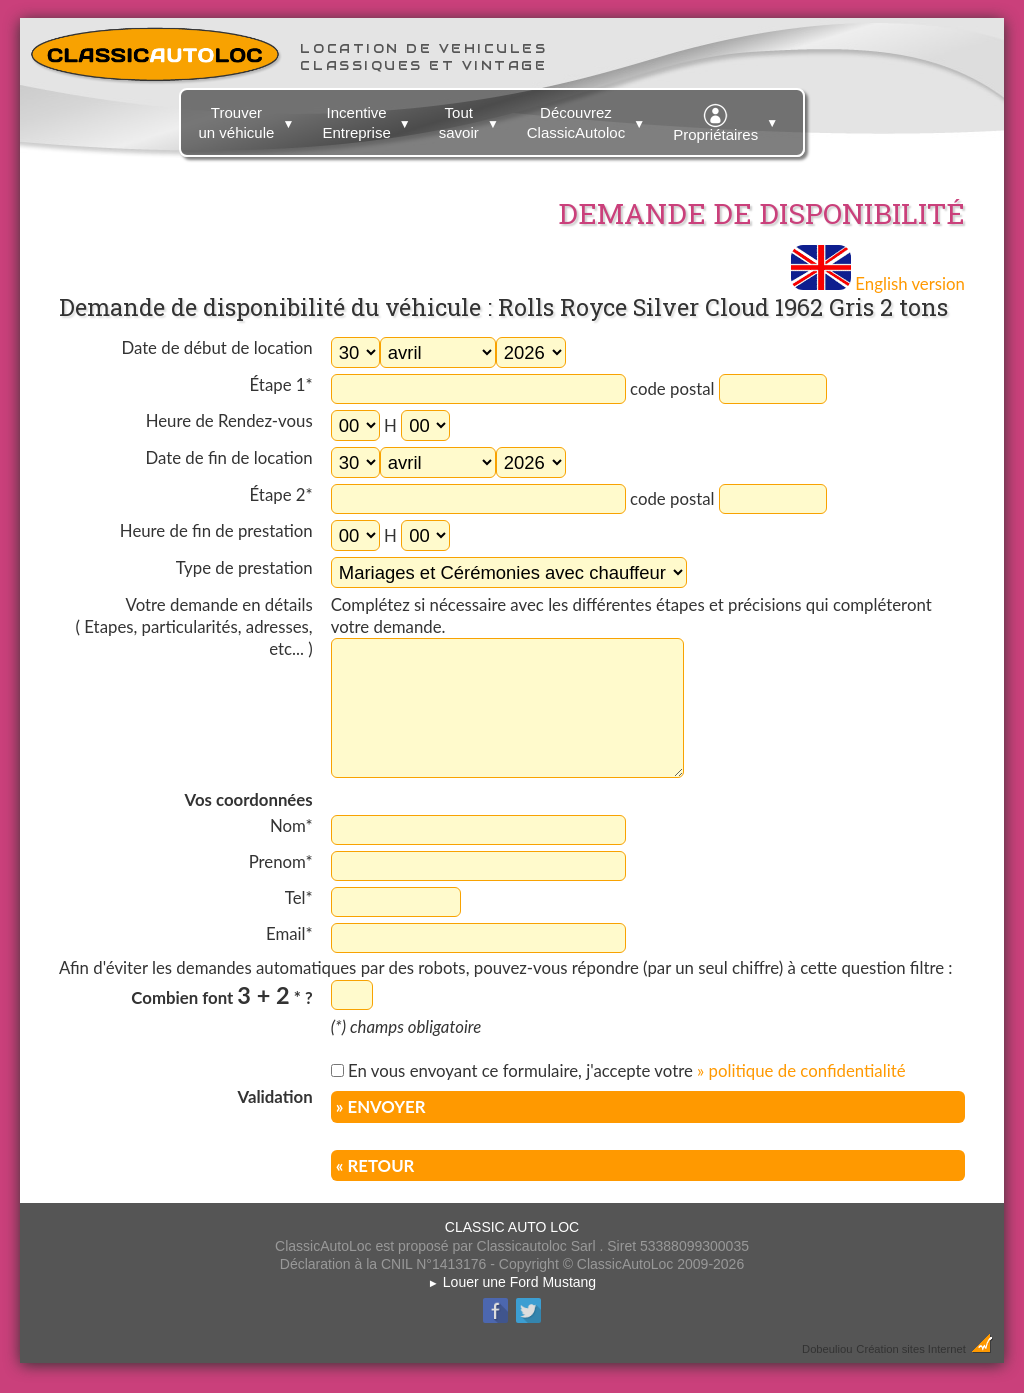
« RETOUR (375, 1165)
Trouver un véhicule (248, 119)
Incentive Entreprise (368, 119)
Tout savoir (471, 119)
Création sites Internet (910, 1349)
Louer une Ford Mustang (512, 1282)
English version (878, 283)
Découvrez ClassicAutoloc (588, 119)
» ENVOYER (381, 1106)
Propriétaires (728, 120)
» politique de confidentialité (801, 1070)
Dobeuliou (827, 1349)
